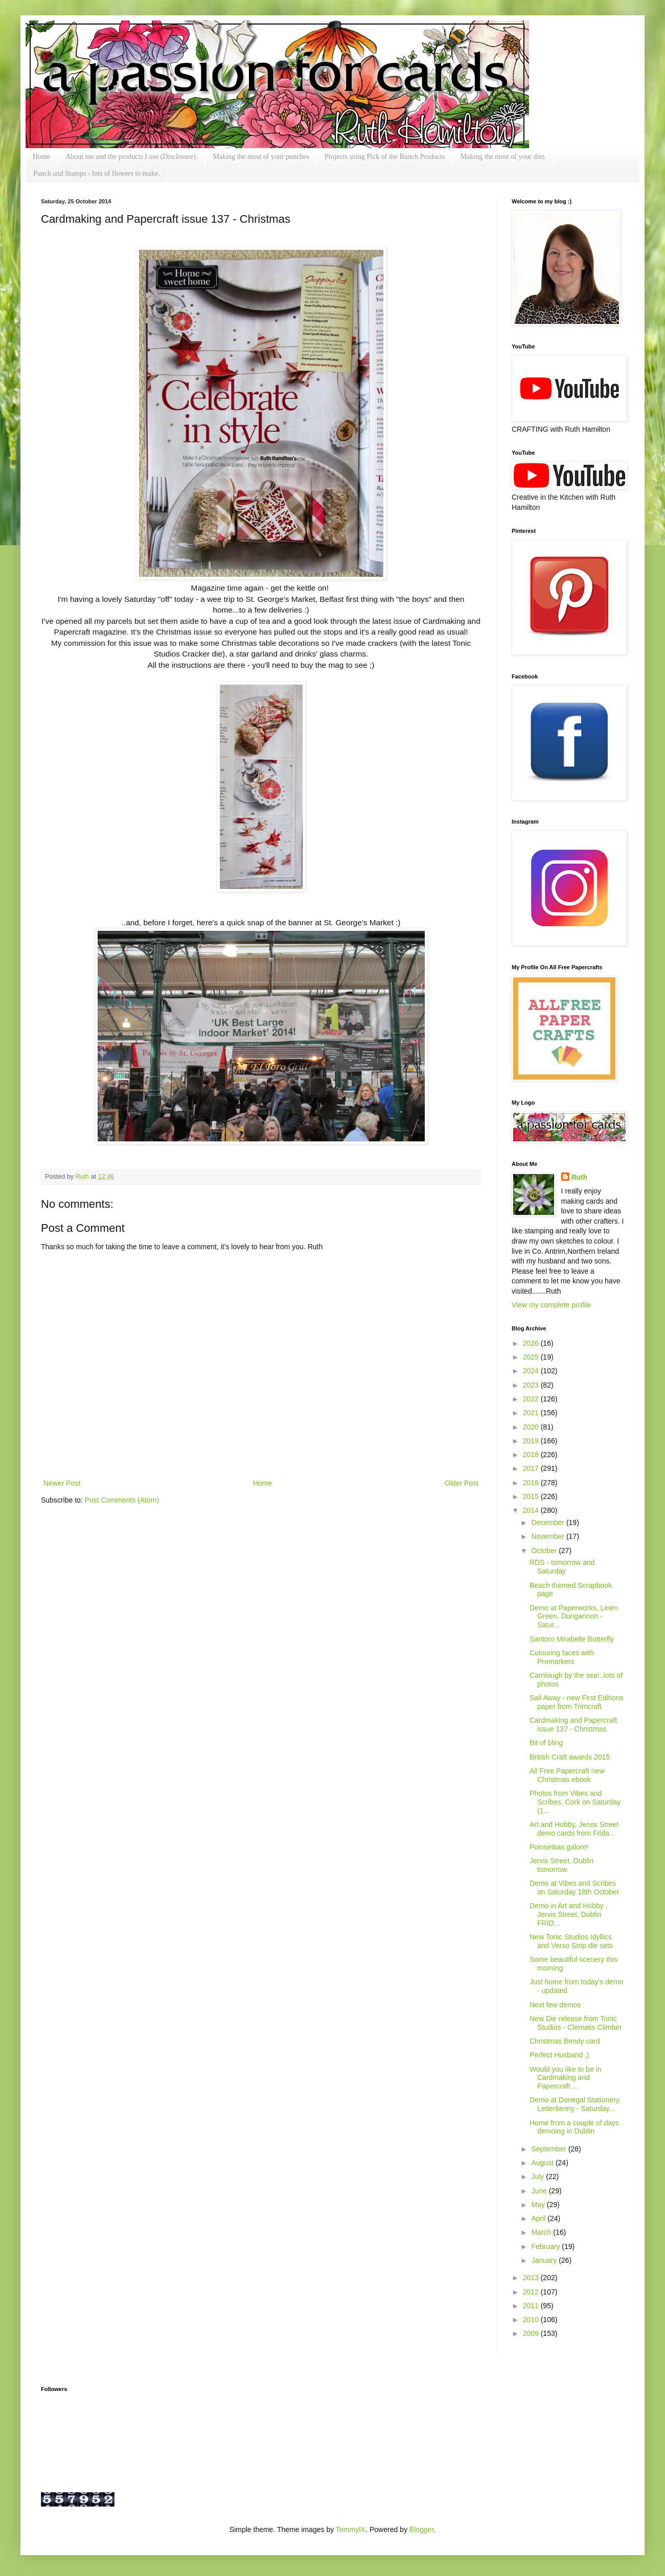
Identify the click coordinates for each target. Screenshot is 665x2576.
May (538, 2204)
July (538, 2176)
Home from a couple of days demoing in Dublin (574, 2127)
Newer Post (61, 1483)
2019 (532, 1441)
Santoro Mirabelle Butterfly (572, 1639)
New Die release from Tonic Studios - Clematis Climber (576, 2023)
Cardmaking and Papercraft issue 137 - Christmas (573, 1724)
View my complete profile (551, 1305)
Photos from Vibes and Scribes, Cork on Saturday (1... (575, 1802)
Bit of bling (546, 1743)
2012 (532, 2292)
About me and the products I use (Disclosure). (131, 156)
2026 (532, 1343)
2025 (532, 1357)
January (545, 2260)
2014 (532, 1510)
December (548, 1522)
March (542, 2232)
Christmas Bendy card (565, 2041)
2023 (532, 1385)
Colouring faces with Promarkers (562, 1657)
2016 (532, 1483)
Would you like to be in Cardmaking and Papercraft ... (566, 2078)
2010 (532, 2319)
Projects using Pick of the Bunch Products (385, 156)
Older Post (461, 1483)
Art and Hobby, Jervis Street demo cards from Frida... (574, 1828)
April (539, 2218)
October (545, 1551)
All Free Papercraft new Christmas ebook (567, 1775)
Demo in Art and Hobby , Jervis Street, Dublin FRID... (569, 1914)
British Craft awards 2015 (570, 1757)
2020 (532, 1427)
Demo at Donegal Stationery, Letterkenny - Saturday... (575, 2104)
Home (41, 156)
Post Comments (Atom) (122, 1500)
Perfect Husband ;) (559, 2055)
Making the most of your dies (503, 156)
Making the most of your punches (261, 156)
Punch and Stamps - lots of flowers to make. (96, 173)
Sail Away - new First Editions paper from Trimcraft (576, 1702)
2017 (532, 1468)
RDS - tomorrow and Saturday (562, 1566)
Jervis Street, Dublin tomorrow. (561, 1865)
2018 (532, 1454)
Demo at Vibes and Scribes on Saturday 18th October (574, 1887)
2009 (532, 2333)
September (549, 2149)
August (543, 2163)
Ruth (83, 1176)
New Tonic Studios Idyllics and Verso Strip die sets (571, 1941)
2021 (532, 1413)
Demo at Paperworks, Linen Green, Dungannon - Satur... (574, 1616)
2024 (532, 1371)
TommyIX (350, 2529)
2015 (532, 1496)
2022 (532, 1399)
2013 (532, 2278)
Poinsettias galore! (559, 1847)
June (539, 2191)
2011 (532, 2306)
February (546, 2246)
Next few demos (555, 2005)
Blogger (421, 2529)
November (548, 1536)
